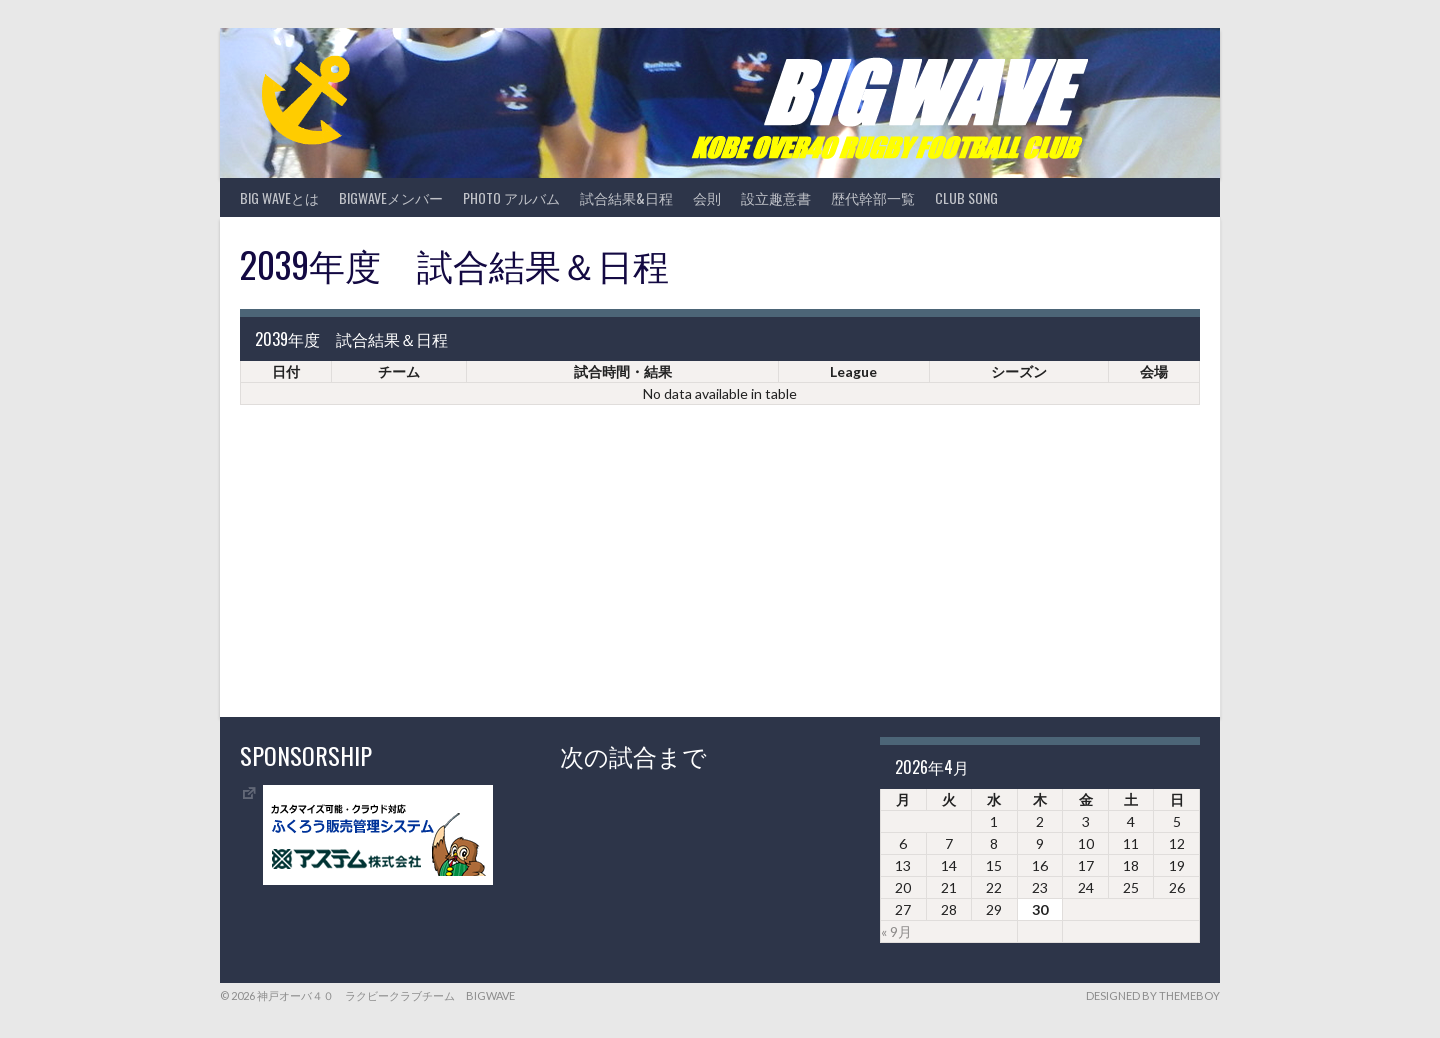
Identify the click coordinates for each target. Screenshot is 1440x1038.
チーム (399, 371)
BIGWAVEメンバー (391, 197)
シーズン (1019, 371)
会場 (1154, 371)
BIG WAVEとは (279, 197)
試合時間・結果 (623, 371)
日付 (286, 371)
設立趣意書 (776, 197)
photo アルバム (511, 197)
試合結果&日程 (626, 197)
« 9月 (896, 931)
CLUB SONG (966, 197)
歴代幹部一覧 (873, 197)
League (853, 371)
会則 (707, 197)
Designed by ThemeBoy (1153, 995)
